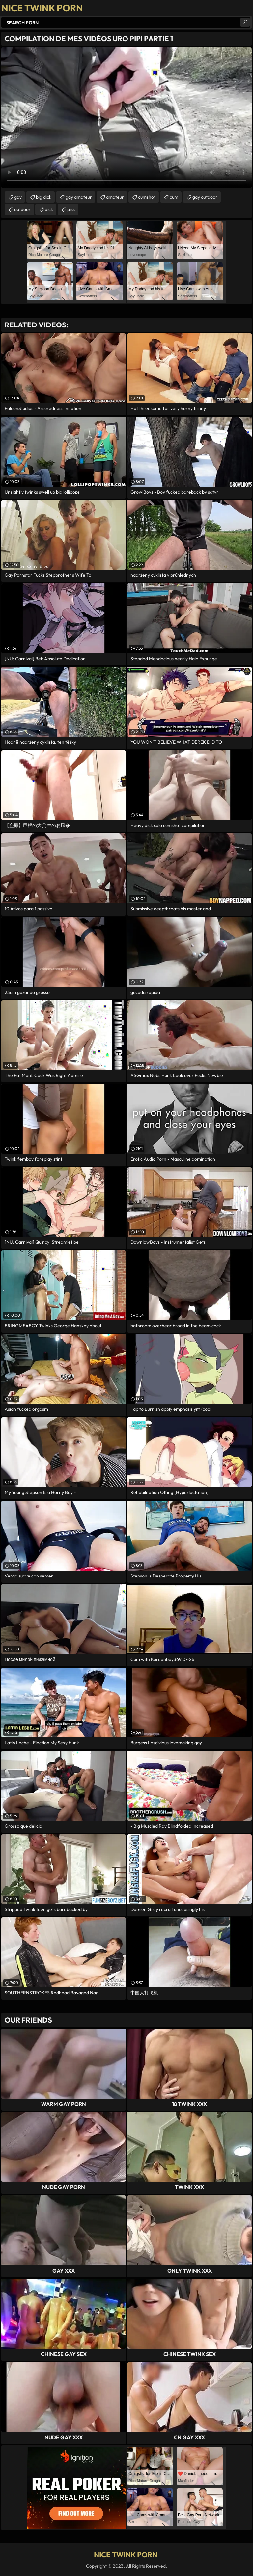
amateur (115, 197)
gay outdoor (204, 197)
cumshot (146, 197)
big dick (43, 197)
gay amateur (79, 197)
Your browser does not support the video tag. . (126, 117)
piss (71, 209)
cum (174, 197)
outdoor (22, 209)
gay (18, 197)
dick (49, 209)
